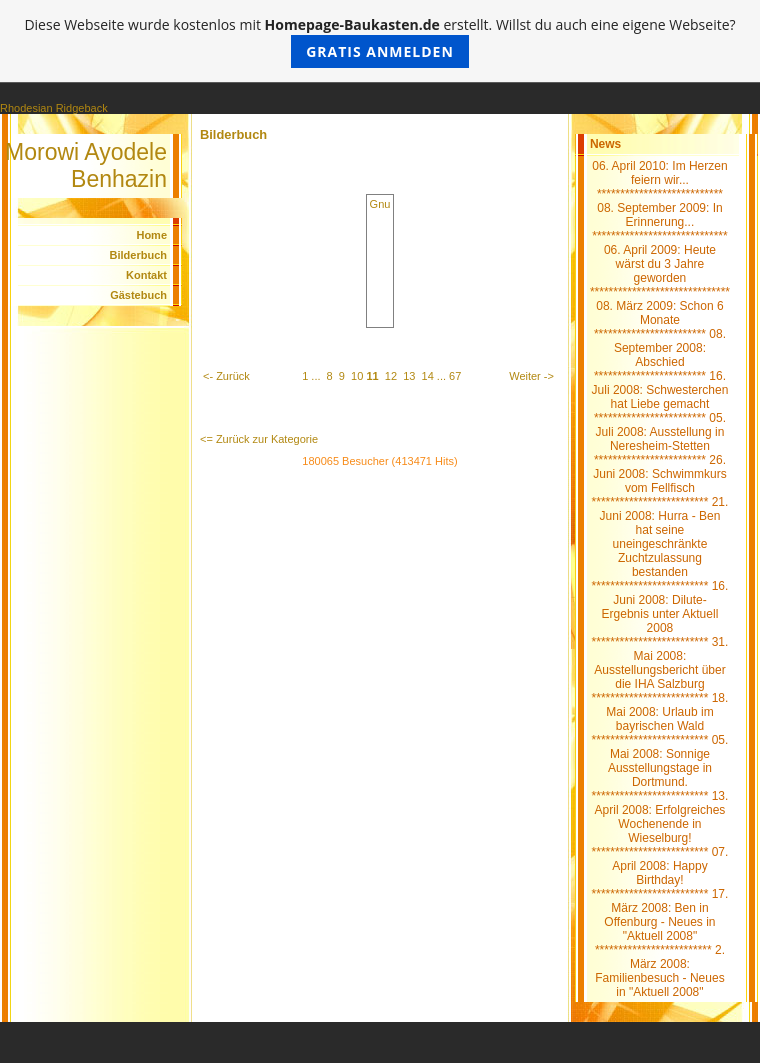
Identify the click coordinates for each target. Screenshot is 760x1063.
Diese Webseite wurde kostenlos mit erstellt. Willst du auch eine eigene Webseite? (379, 41)
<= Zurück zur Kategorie (259, 439)
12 (391, 376)
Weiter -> (531, 376)
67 (455, 376)
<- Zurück (226, 376)
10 (357, 376)
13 (409, 376)
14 (428, 376)
